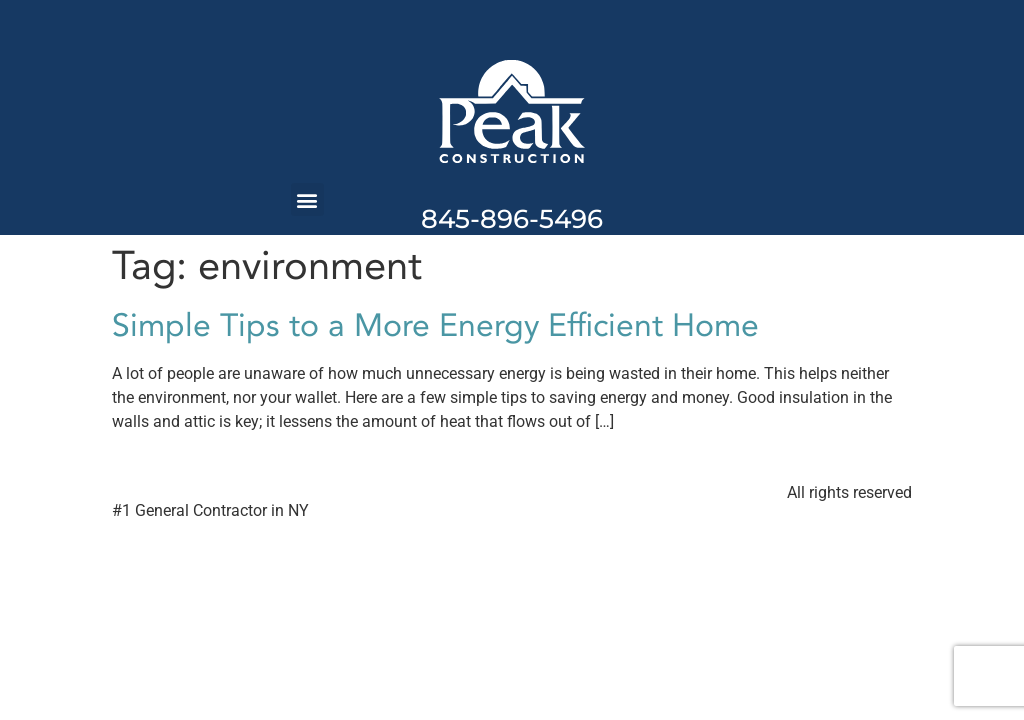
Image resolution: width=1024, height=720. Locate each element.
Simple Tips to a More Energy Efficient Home (435, 326)
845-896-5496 (512, 219)
